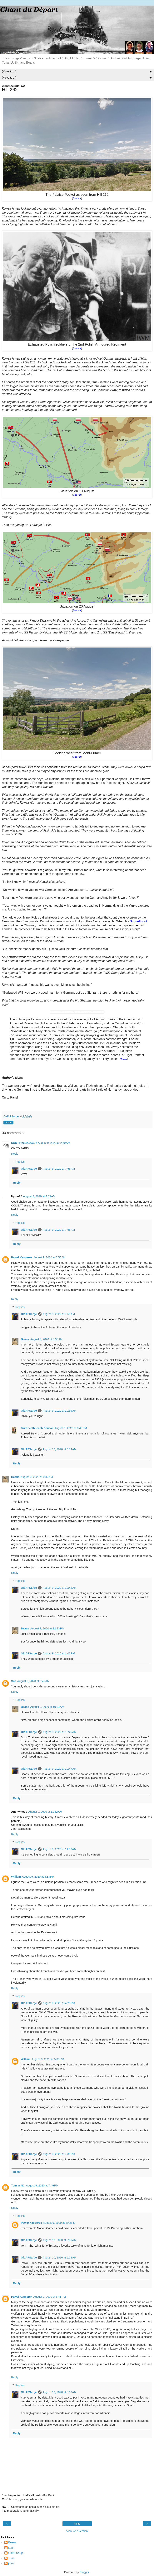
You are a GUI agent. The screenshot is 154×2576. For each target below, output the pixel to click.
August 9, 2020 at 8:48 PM (71, 1428)
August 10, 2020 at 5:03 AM (60, 2257)
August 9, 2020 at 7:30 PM (59, 2154)
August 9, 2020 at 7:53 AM (59, 1168)
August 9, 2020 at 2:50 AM (54, 1142)
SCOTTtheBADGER (24, 1142)
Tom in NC (18, 2185)
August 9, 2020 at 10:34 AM (47, 1706)
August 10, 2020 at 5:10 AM (60, 2392)
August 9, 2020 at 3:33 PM (38, 1876)
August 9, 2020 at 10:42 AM (60, 1587)
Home (77, 2523)
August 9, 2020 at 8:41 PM (49, 2296)
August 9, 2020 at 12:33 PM (47, 1628)
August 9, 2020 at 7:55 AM (59, 1229)
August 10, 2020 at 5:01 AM (60, 2240)
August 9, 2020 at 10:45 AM (60, 1732)
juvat (11, 2563)
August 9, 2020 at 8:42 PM (59, 2222)
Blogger (84, 2572)
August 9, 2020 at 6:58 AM (49, 1257)
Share (8, 1122)
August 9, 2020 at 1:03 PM (59, 1653)
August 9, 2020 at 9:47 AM (33, 1681)
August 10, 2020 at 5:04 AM (60, 1449)
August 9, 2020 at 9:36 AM (46, 1339)
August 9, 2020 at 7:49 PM (42, 2185)
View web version (77, 2531)
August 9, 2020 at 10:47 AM (60, 1768)
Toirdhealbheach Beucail (37, 1428)
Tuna (11, 2558)
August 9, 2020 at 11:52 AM (45, 1811)
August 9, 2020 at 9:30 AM (37, 1476)
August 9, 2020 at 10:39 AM (60, 1410)
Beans (25, 1339)
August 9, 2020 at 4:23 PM (59, 2003)
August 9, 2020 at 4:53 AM (39, 1196)
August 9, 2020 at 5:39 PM (48, 2059)
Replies (20, 1161)
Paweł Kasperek (21, 1257)
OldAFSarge (29, 1168)
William (16, 1876)
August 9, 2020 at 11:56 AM (60, 1849)
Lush (11, 2547)
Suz (13, 1681)
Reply (14, 1153)
